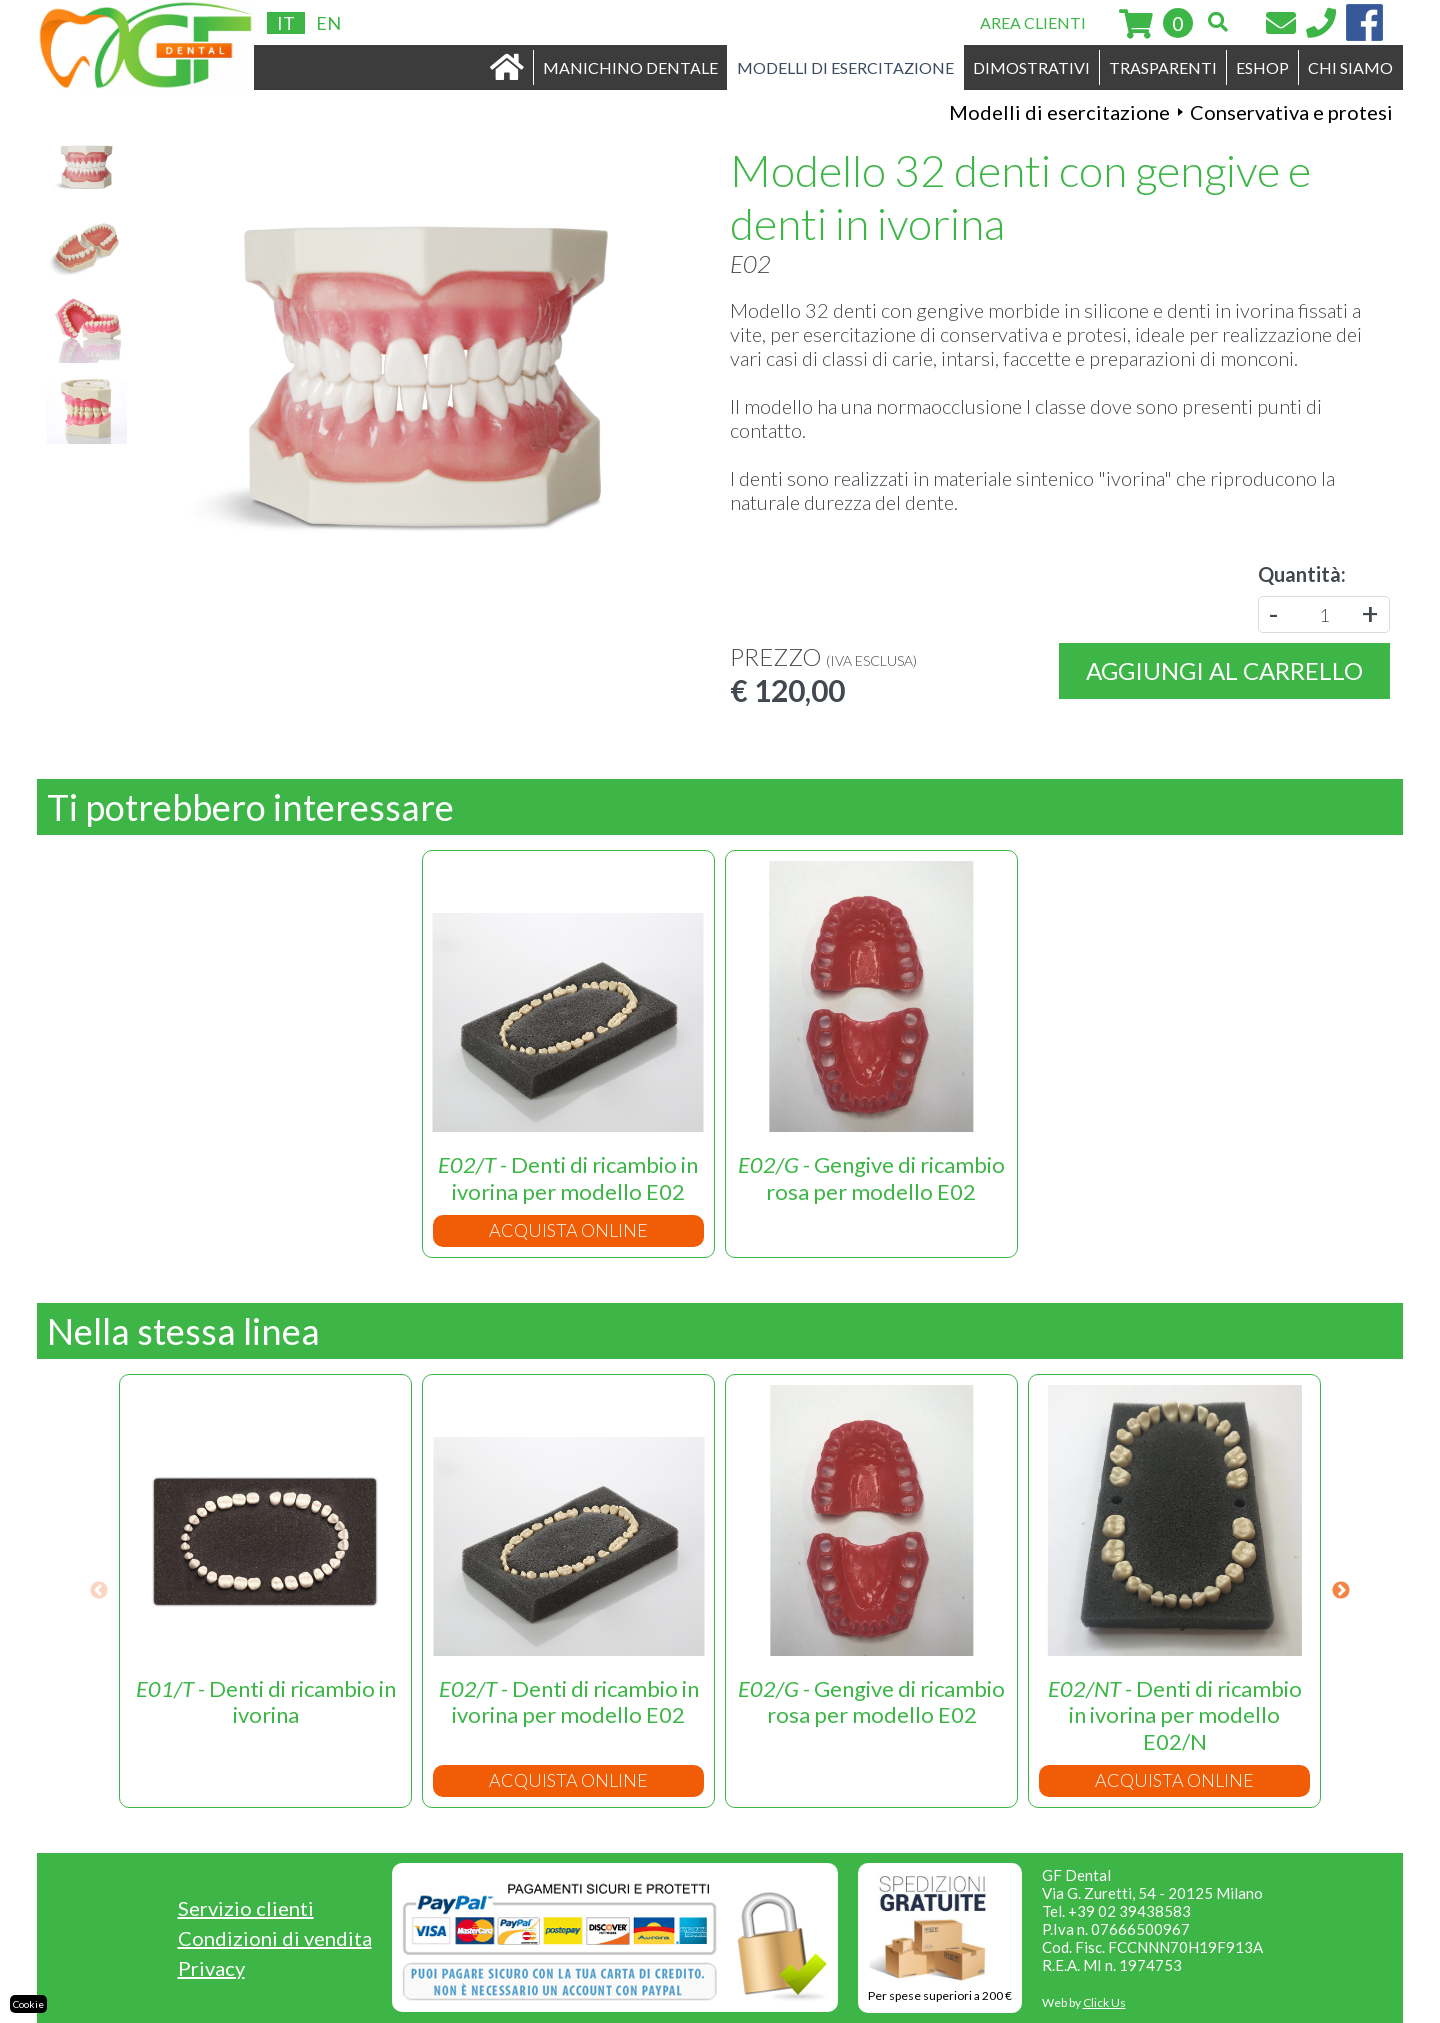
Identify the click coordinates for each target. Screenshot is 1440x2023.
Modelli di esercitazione (1059, 112)
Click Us (1104, 2002)
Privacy (211, 1968)
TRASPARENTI (1163, 67)
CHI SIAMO (1350, 67)
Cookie (28, 2004)
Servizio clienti (246, 1908)
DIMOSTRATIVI (1031, 67)
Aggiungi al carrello (1224, 670)
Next (1341, 1591)
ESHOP (1262, 67)
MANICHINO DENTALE (630, 67)
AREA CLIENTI (1033, 22)
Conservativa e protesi (1291, 112)
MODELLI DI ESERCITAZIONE (845, 67)
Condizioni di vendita (275, 1938)
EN (328, 23)
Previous (99, 1591)
